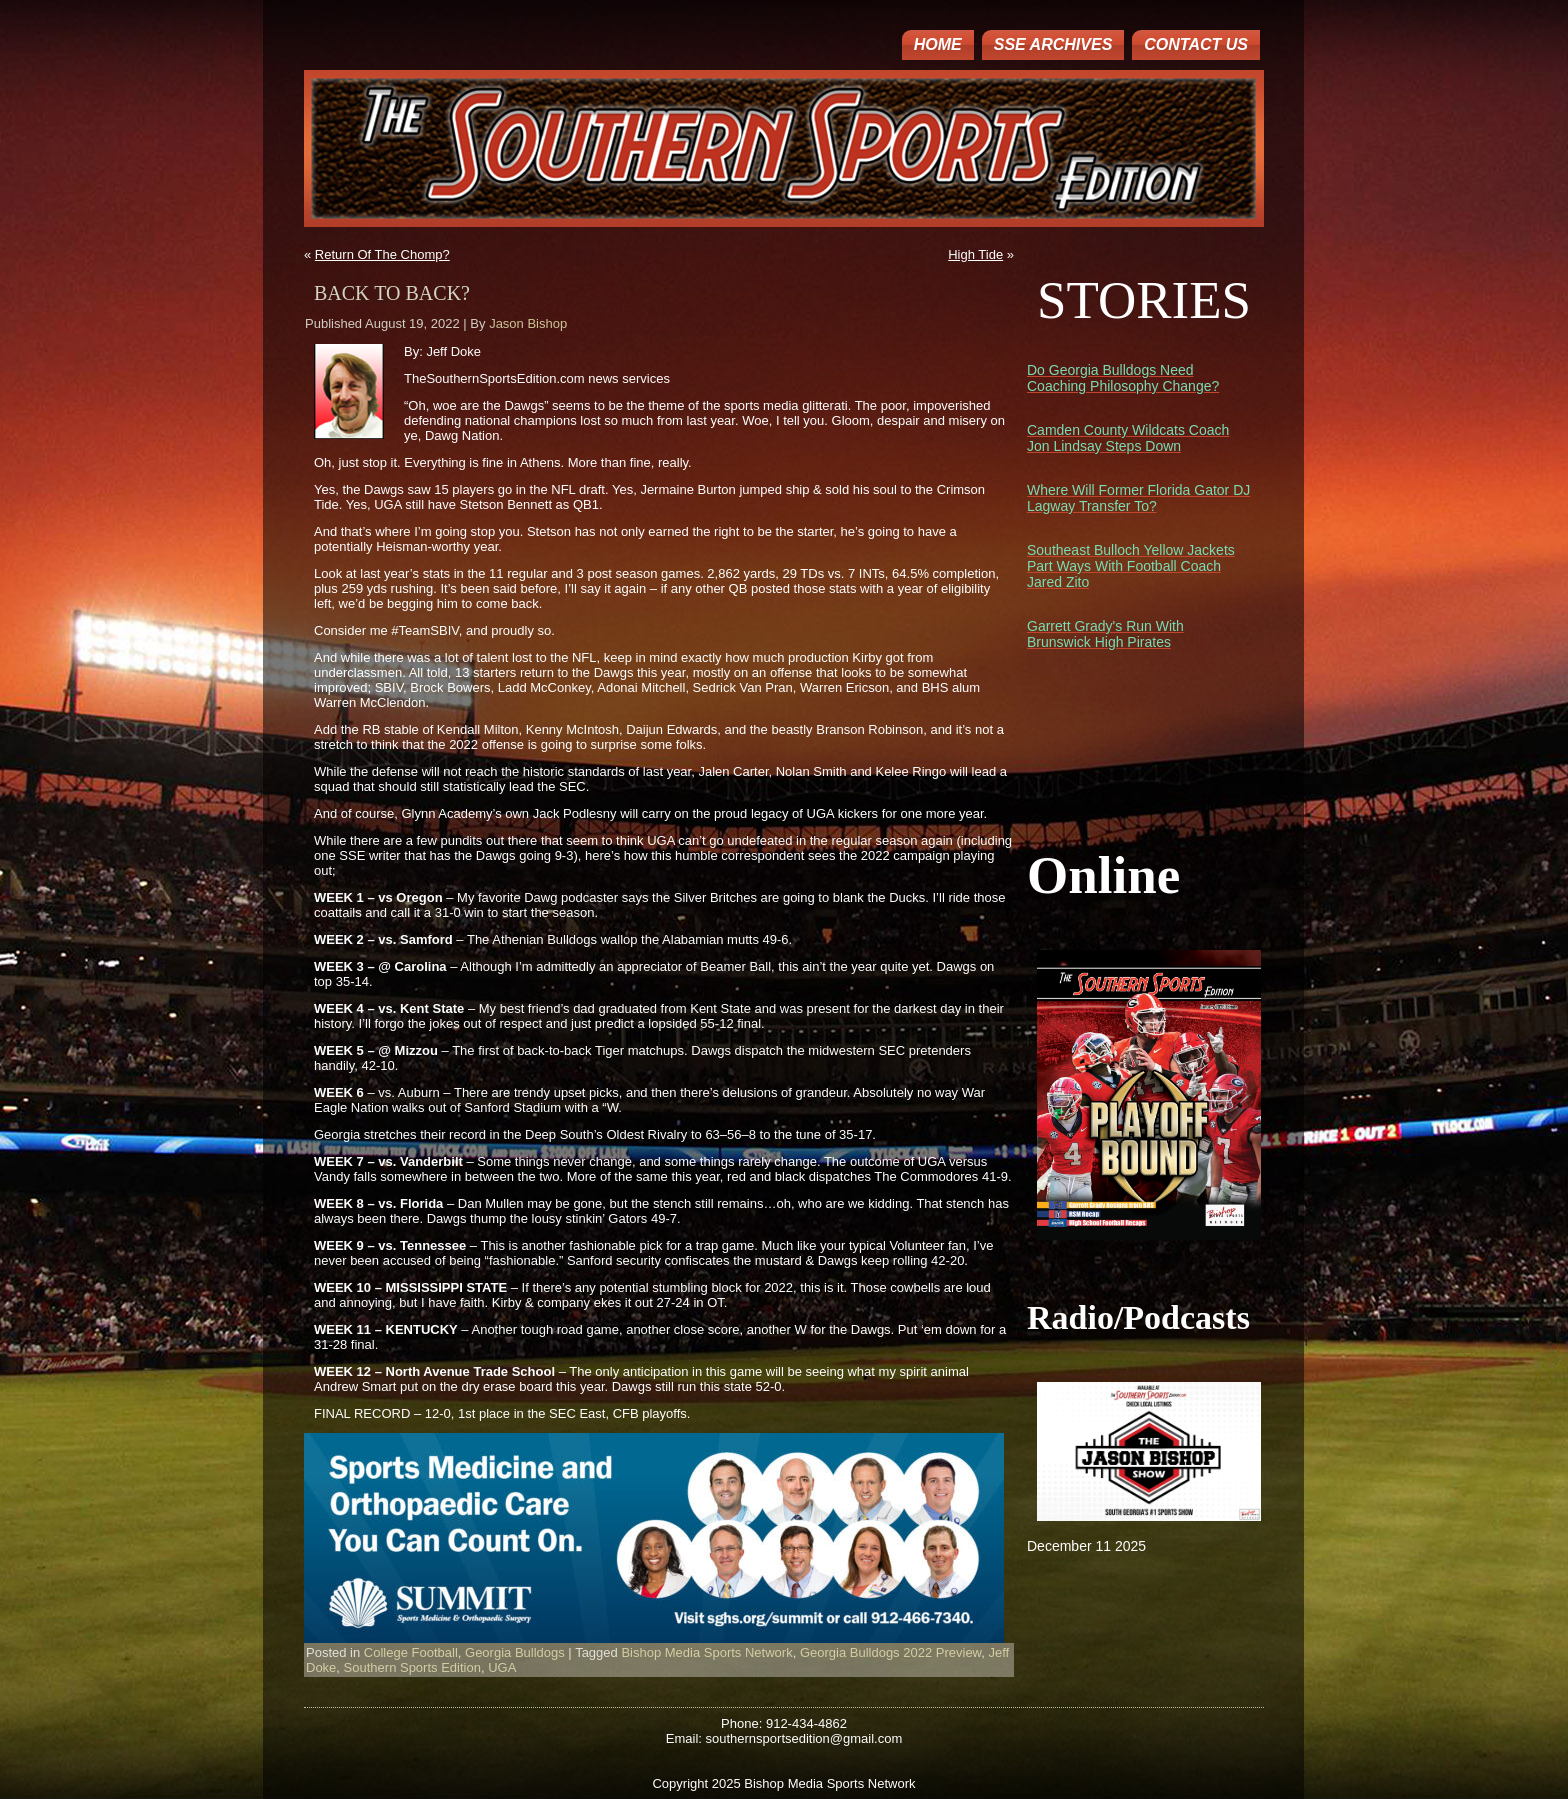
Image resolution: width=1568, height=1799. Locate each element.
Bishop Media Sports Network (706, 1652)
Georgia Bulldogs (515, 1652)
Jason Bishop (528, 323)
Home (938, 44)
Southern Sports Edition (412, 1667)
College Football (411, 1652)
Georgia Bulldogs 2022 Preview (890, 1652)
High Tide (975, 254)
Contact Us (1196, 44)
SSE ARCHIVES (1053, 44)
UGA (502, 1667)
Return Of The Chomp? (382, 254)
